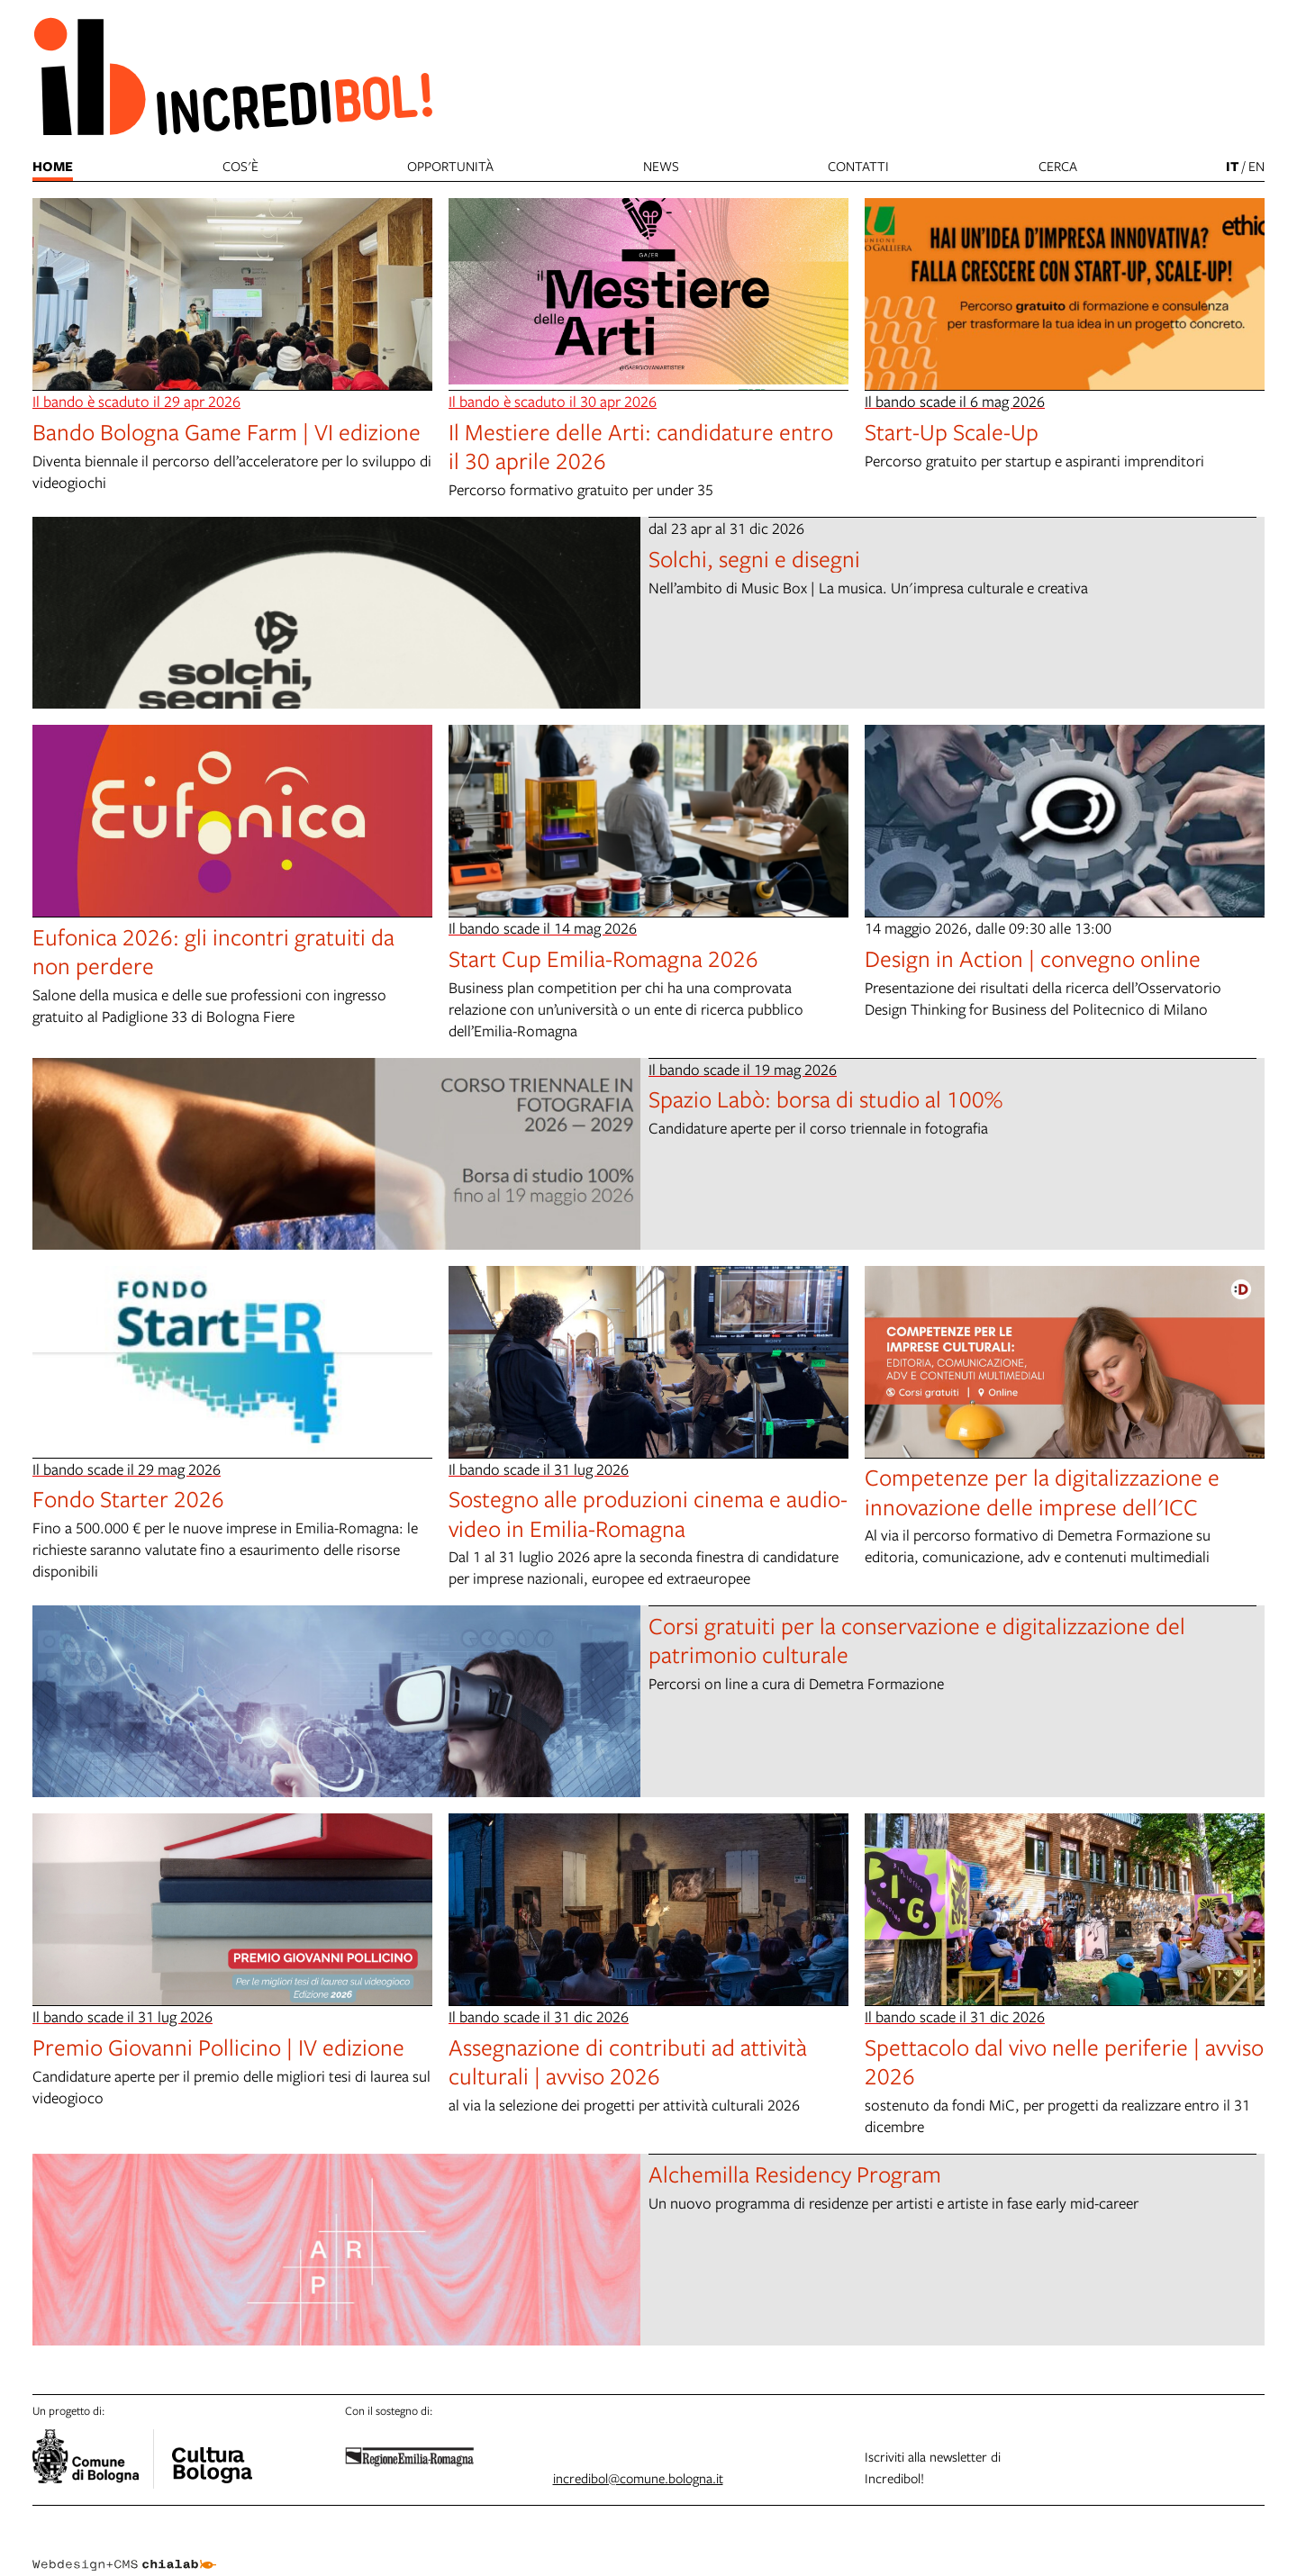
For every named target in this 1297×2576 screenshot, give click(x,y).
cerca (1058, 166)
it (1232, 166)
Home (52, 166)
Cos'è (240, 166)
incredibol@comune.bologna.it (638, 2478)
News (661, 166)
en (1256, 166)
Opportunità (450, 166)
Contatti (858, 166)
